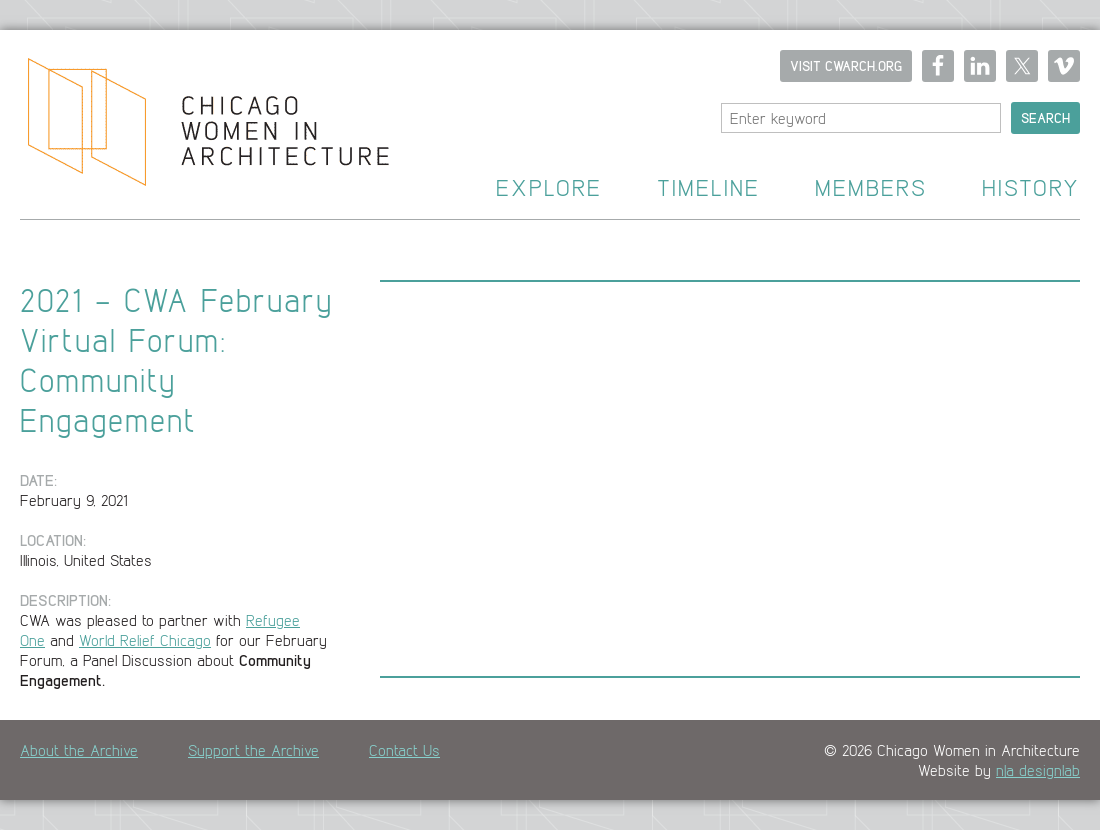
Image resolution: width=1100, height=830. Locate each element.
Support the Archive (253, 750)
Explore (549, 188)
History (1031, 188)
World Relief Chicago (145, 640)
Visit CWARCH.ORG (846, 66)
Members (871, 188)
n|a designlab (1038, 770)
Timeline (708, 188)
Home (194, 125)
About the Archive (79, 750)
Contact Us (404, 750)
